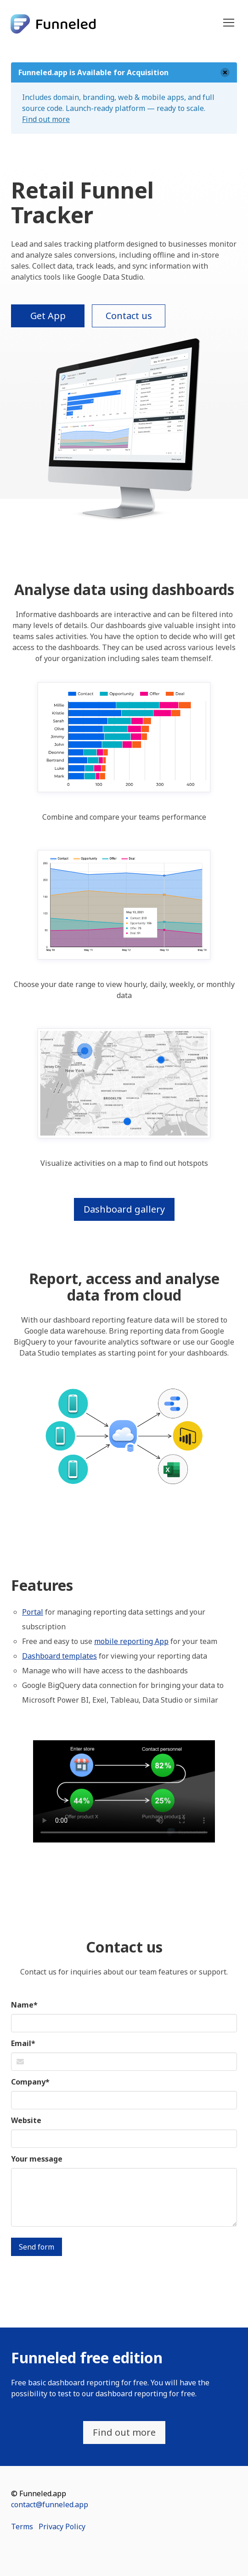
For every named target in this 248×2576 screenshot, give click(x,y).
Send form (36, 2247)
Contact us (129, 315)
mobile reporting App (131, 1641)
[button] (229, 23)
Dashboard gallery (124, 1209)
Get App (48, 315)
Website (26, 2120)
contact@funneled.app (49, 2504)
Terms (22, 2526)
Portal (32, 1612)
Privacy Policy (62, 2526)
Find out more (46, 119)
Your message (36, 2159)
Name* (24, 2005)
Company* (30, 2082)
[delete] (225, 72)
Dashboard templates (59, 1656)
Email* (23, 2043)
